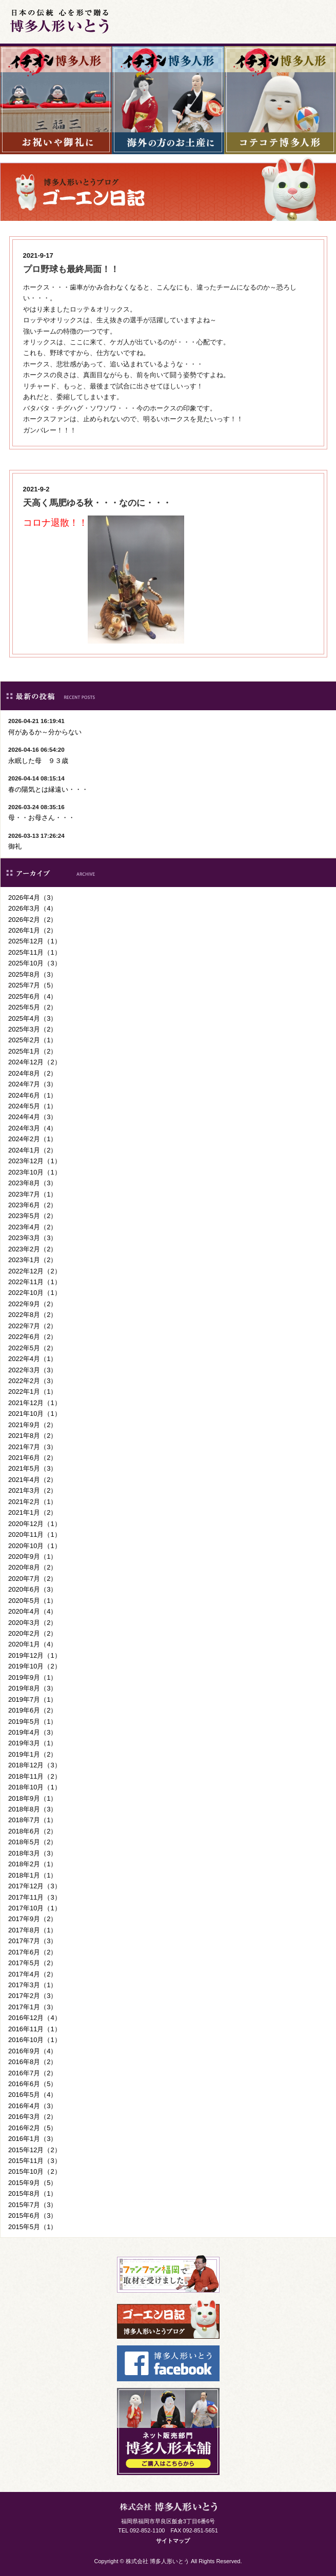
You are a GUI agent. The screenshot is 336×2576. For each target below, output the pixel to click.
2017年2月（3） (32, 1996)
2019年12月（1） (34, 1655)
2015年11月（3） (34, 2161)
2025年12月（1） (34, 941)
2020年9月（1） (32, 1556)
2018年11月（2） (34, 1776)
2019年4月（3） (32, 1732)
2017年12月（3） (34, 1886)
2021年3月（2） (32, 1490)
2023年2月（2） (32, 1249)
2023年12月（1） (34, 1161)
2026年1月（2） (32, 930)
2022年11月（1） (34, 1282)
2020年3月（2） (32, 1622)
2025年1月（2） (32, 1051)
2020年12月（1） (34, 1524)
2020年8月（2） (32, 1567)
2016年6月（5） (32, 2084)
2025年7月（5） (32, 985)
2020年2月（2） (32, 1633)
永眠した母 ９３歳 (38, 761)
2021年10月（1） (34, 1413)
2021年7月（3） (32, 1447)
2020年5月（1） (32, 1600)
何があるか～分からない (45, 732)
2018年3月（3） (32, 1853)
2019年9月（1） (32, 1677)
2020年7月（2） (32, 1578)
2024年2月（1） (32, 1139)
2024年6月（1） (32, 1095)
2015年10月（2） (34, 2171)
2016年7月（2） (32, 2073)
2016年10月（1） (34, 2040)
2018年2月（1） (32, 1864)
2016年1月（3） (32, 2138)
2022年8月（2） (32, 1314)
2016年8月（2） (32, 2062)
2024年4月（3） (32, 1117)
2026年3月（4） (32, 908)
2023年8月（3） (32, 1183)
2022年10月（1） (34, 1292)
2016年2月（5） (32, 2128)
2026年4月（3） (32, 897)
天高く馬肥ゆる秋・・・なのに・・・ (97, 503)
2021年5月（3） (32, 1468)
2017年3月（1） (32, 1985)
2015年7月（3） (32, 2205)
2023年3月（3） (32, 1238)
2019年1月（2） (32, 1754)
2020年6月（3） (32, 1589)
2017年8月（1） (32, 1930)
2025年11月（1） (34, 952)
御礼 (15, 846)
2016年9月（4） (32, 2051)
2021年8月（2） (32, 1435)
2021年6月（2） (32, 1457)
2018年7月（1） (32, 1820)
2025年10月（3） (34, 963)
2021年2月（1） (32, 1502)
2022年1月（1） (32, 1391)
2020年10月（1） (34, 1546)
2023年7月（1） (32, 1194)
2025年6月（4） (32, 996)
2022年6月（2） (32, 1337)
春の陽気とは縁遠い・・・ (48, 789)
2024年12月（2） (34, 1062)
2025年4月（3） (32, 1018)
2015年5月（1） (32, 2227)
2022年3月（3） (32, 1370)
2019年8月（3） (32, 1688)
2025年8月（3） (32, 974)
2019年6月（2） (32, 1710)
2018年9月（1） (32, 1798)
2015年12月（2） (34, 2150)
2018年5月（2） (32, 1842)
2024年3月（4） (32, 1128)
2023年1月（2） (32, 1260)
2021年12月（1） (34, 1403)
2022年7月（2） (32, 1326)
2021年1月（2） (32, 1512)
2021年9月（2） (32, 1425)
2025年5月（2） (32, 1007)
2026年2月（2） (32, 919)
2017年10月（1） (34, 1908)
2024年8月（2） (32, 1073)
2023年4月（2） (32, 1227)
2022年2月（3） (32, 1381)
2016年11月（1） (34, 2029)
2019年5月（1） (32, 1721)
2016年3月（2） (32, 2116)
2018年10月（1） (34, 1787)
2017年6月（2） (32, 1952)
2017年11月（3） (34, 1897)
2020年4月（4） (32, 1611)
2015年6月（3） (32, 2215)
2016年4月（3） (32, 2106)
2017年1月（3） (32, 2007)
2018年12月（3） (34, 1765)
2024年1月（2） (32, 1150)
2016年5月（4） (32, 2094)
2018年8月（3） (32, 1809)
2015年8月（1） (32, 2193)
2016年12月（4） (34, 2018)
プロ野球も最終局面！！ (71, 269)
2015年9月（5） (32, 2183)
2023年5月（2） (32, 1216)
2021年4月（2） (32, 1479)
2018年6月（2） (32, 1831)
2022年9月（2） (32, 1304)
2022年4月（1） (32, 1359)
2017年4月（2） (32, 1974)
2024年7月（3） (32, 1084)
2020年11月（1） (34, 1534)
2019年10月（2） (34, 1666)
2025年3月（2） (32, 1029)
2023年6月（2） (32, 1205)
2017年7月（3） (32, 1941)
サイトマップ (173, 2541)
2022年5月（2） (32, 1348)
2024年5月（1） (32, 1106)
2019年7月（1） (32, 1699)
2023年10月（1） (34, 1172)
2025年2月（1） (32, 1040)
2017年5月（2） (32, 1963)
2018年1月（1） (32, 1875)
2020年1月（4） (32, 1644)
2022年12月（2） (34, 1271)
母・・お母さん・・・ (41, 817)
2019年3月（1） (32, 1743)
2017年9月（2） (32, 1919)
